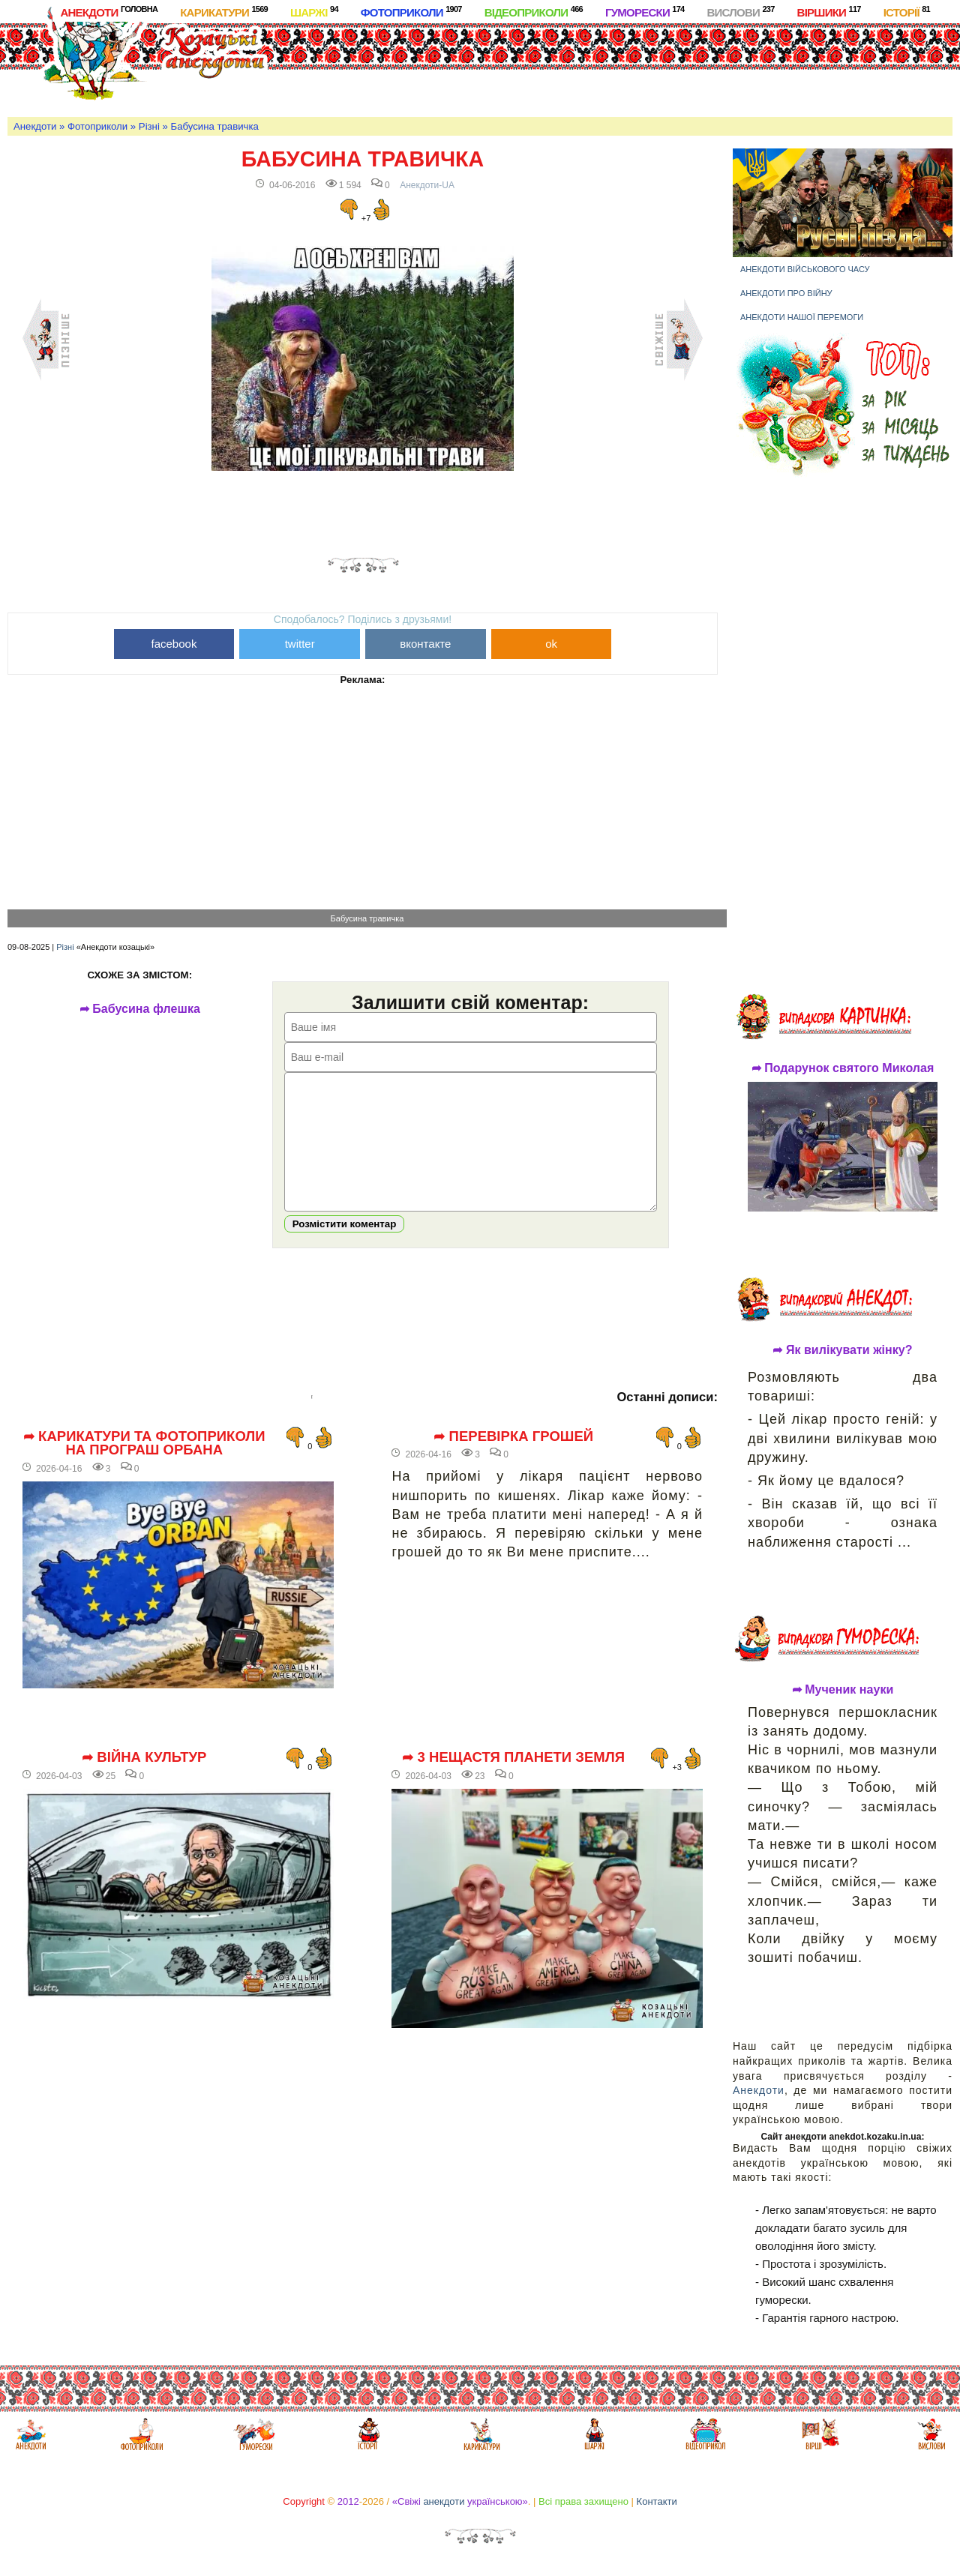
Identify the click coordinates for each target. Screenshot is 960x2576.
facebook (174, 643)
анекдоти (443, 2501)
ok (551, 643)
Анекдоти (109, 11)
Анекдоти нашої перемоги (801, 317)
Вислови (740, 11)
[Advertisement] (564, 66)
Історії (907, 11)
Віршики (829, 11)
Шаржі (314, 11)
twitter (300, 643)
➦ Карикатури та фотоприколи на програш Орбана (144, 1466)
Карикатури (224, 11)
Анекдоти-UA (427, 185)
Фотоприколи (411, 11)
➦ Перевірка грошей (513, 1459)
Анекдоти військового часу (805, 269)
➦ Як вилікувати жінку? (842, 1350)
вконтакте (425, 643)
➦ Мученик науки (843, 1690)
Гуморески (645, 11)
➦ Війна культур (144, 1780)
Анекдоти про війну (786, 293)
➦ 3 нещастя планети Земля (513, 1780)
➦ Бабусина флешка (146, 1009)
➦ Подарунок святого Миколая (843, 1068)
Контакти (657, 2501)
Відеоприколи (533, 11)
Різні (149, 126)
